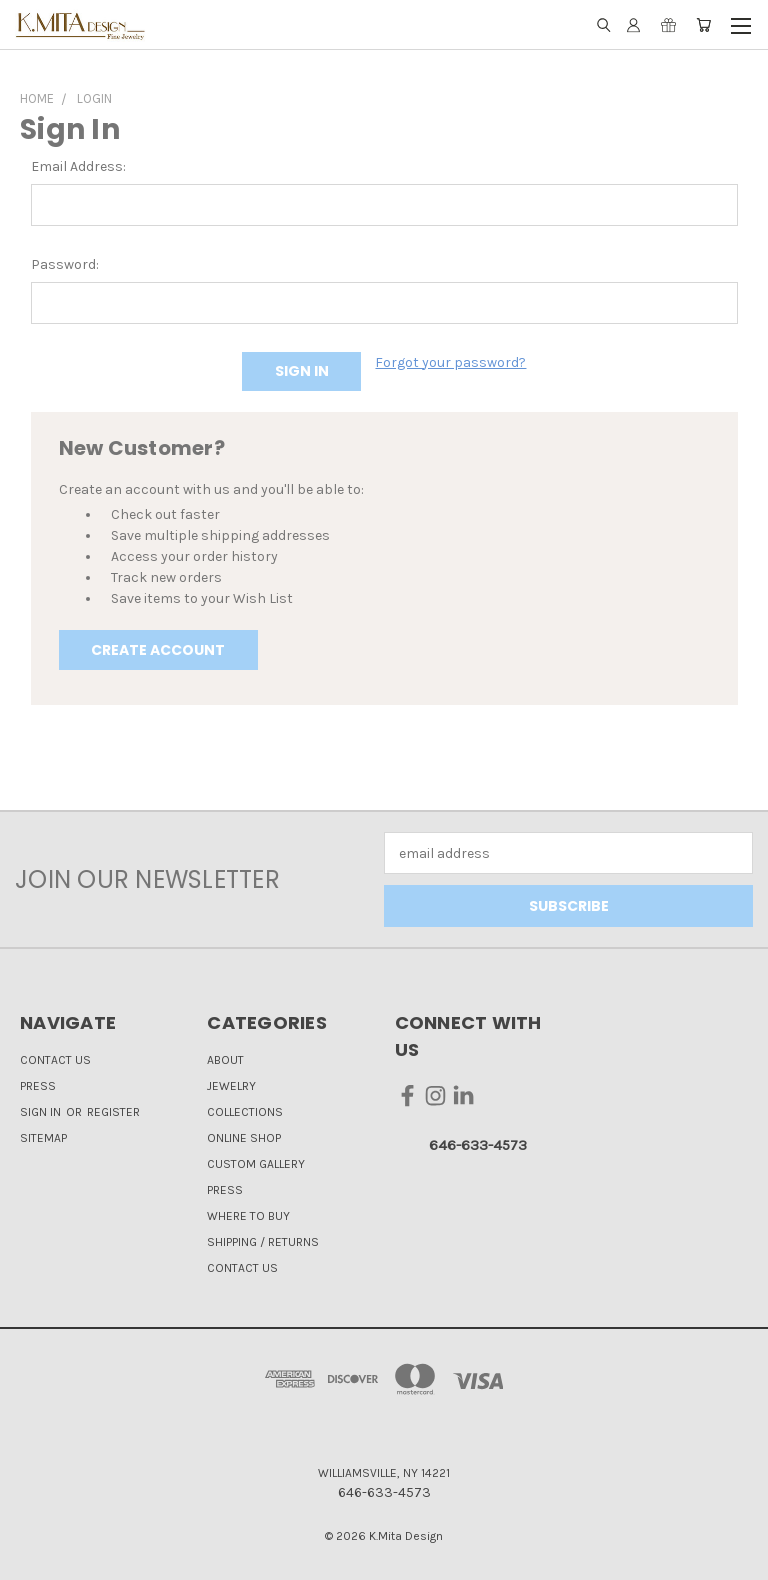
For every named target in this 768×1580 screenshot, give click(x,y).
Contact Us (55, 1060)
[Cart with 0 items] (703, 25)
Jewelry (231, 1086)
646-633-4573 (478, 1145)
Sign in (42, 1112)
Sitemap (43, 1138)
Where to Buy (248, 1216)
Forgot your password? (450, 362)
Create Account (158, 650)
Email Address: (78, 166)
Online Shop (244, 1138)
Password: (65, 264)
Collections (245, 1112)
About (225, 1060)
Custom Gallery (256, 1164)
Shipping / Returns (263, 1242)
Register (113, 1112)
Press (38, 1086)
